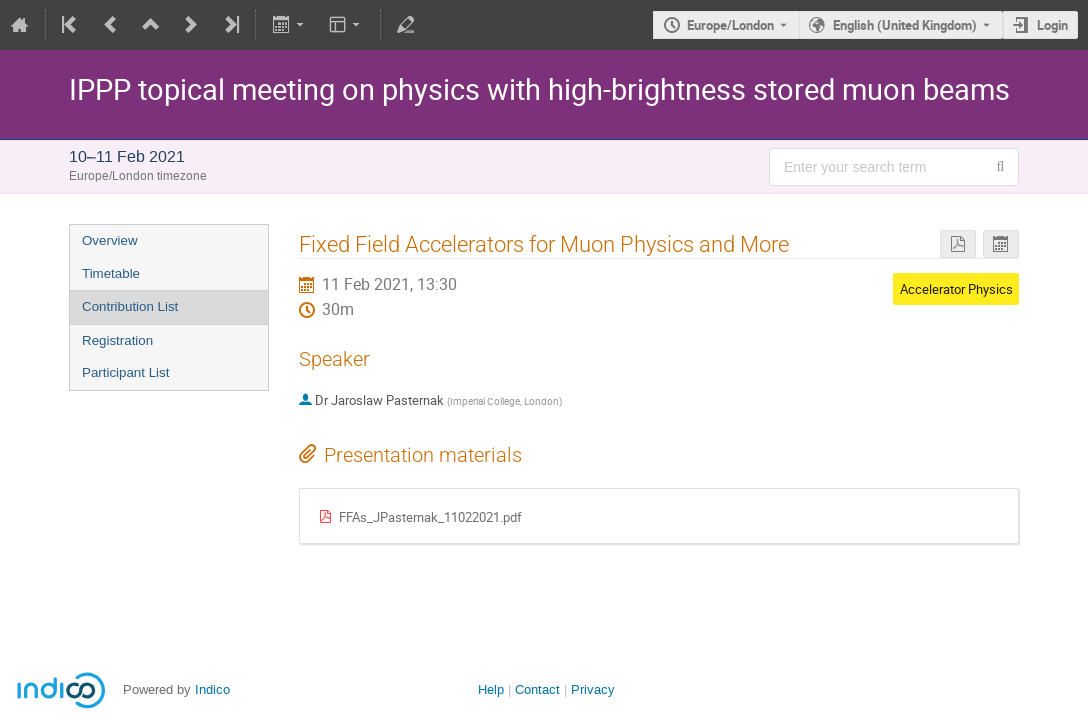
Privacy (593, 689)
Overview (110, 240)
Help (491, 689)
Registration (117, 340)
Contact (537, 689)
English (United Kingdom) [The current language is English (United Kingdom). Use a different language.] (905, 25)
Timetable (111, 273)
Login (1052, 25)
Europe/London (730, 25)
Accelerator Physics (956, 289)
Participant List (125, 372)
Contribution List (130, 306)
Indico (212, 689)
